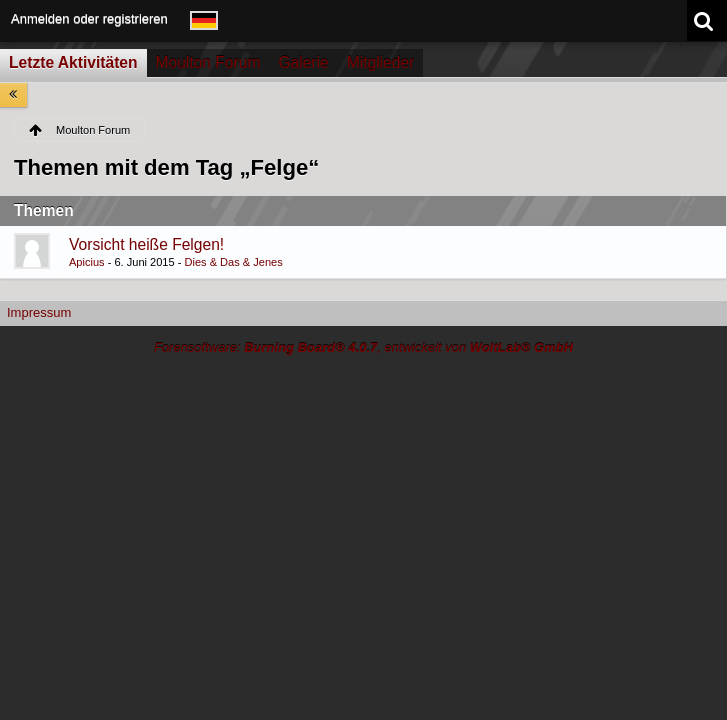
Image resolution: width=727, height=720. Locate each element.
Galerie (303, 62)
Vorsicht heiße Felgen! (146, 244)
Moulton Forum (208, 62)
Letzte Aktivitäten (73, 62)
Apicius (87, 262)
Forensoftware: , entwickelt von (363, 347)
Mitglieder (381, 62)
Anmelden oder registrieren (89, 18)
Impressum (39, 312)
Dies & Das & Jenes (233, 262)
